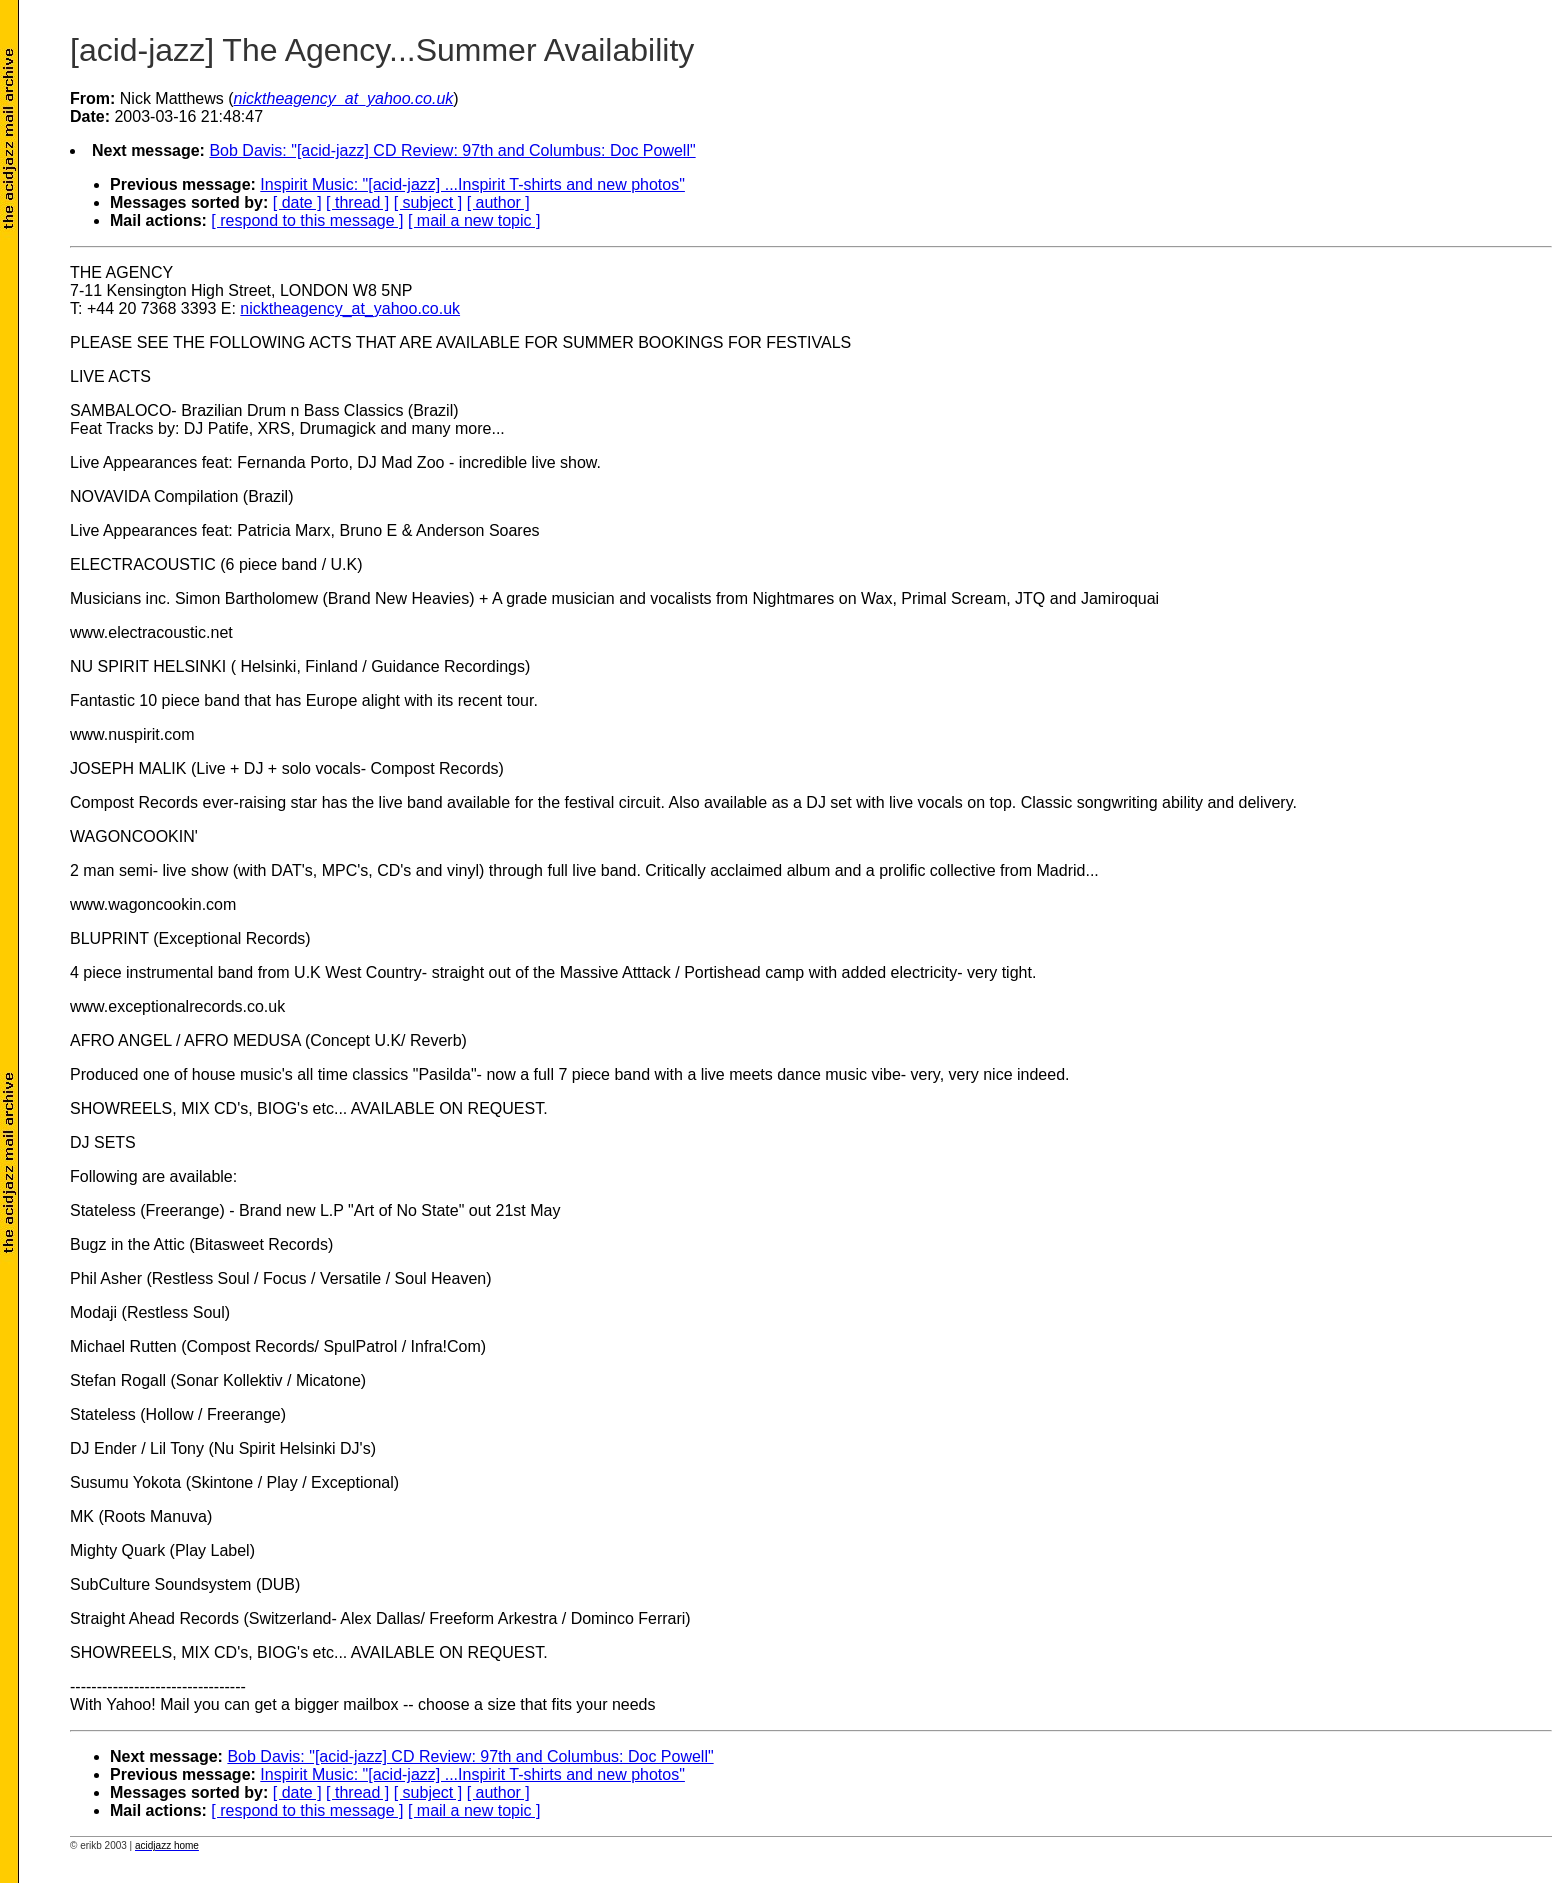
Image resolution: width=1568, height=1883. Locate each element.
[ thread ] (357, 202)
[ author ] (498, 202)
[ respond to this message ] (307, 220)
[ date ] (297, 202)
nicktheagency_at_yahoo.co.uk (350, 308)
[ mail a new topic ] (474, 220)
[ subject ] (428, 202)
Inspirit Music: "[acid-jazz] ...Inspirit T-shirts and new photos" (472, 184)
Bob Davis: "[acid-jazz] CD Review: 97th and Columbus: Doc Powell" (452, 150)
